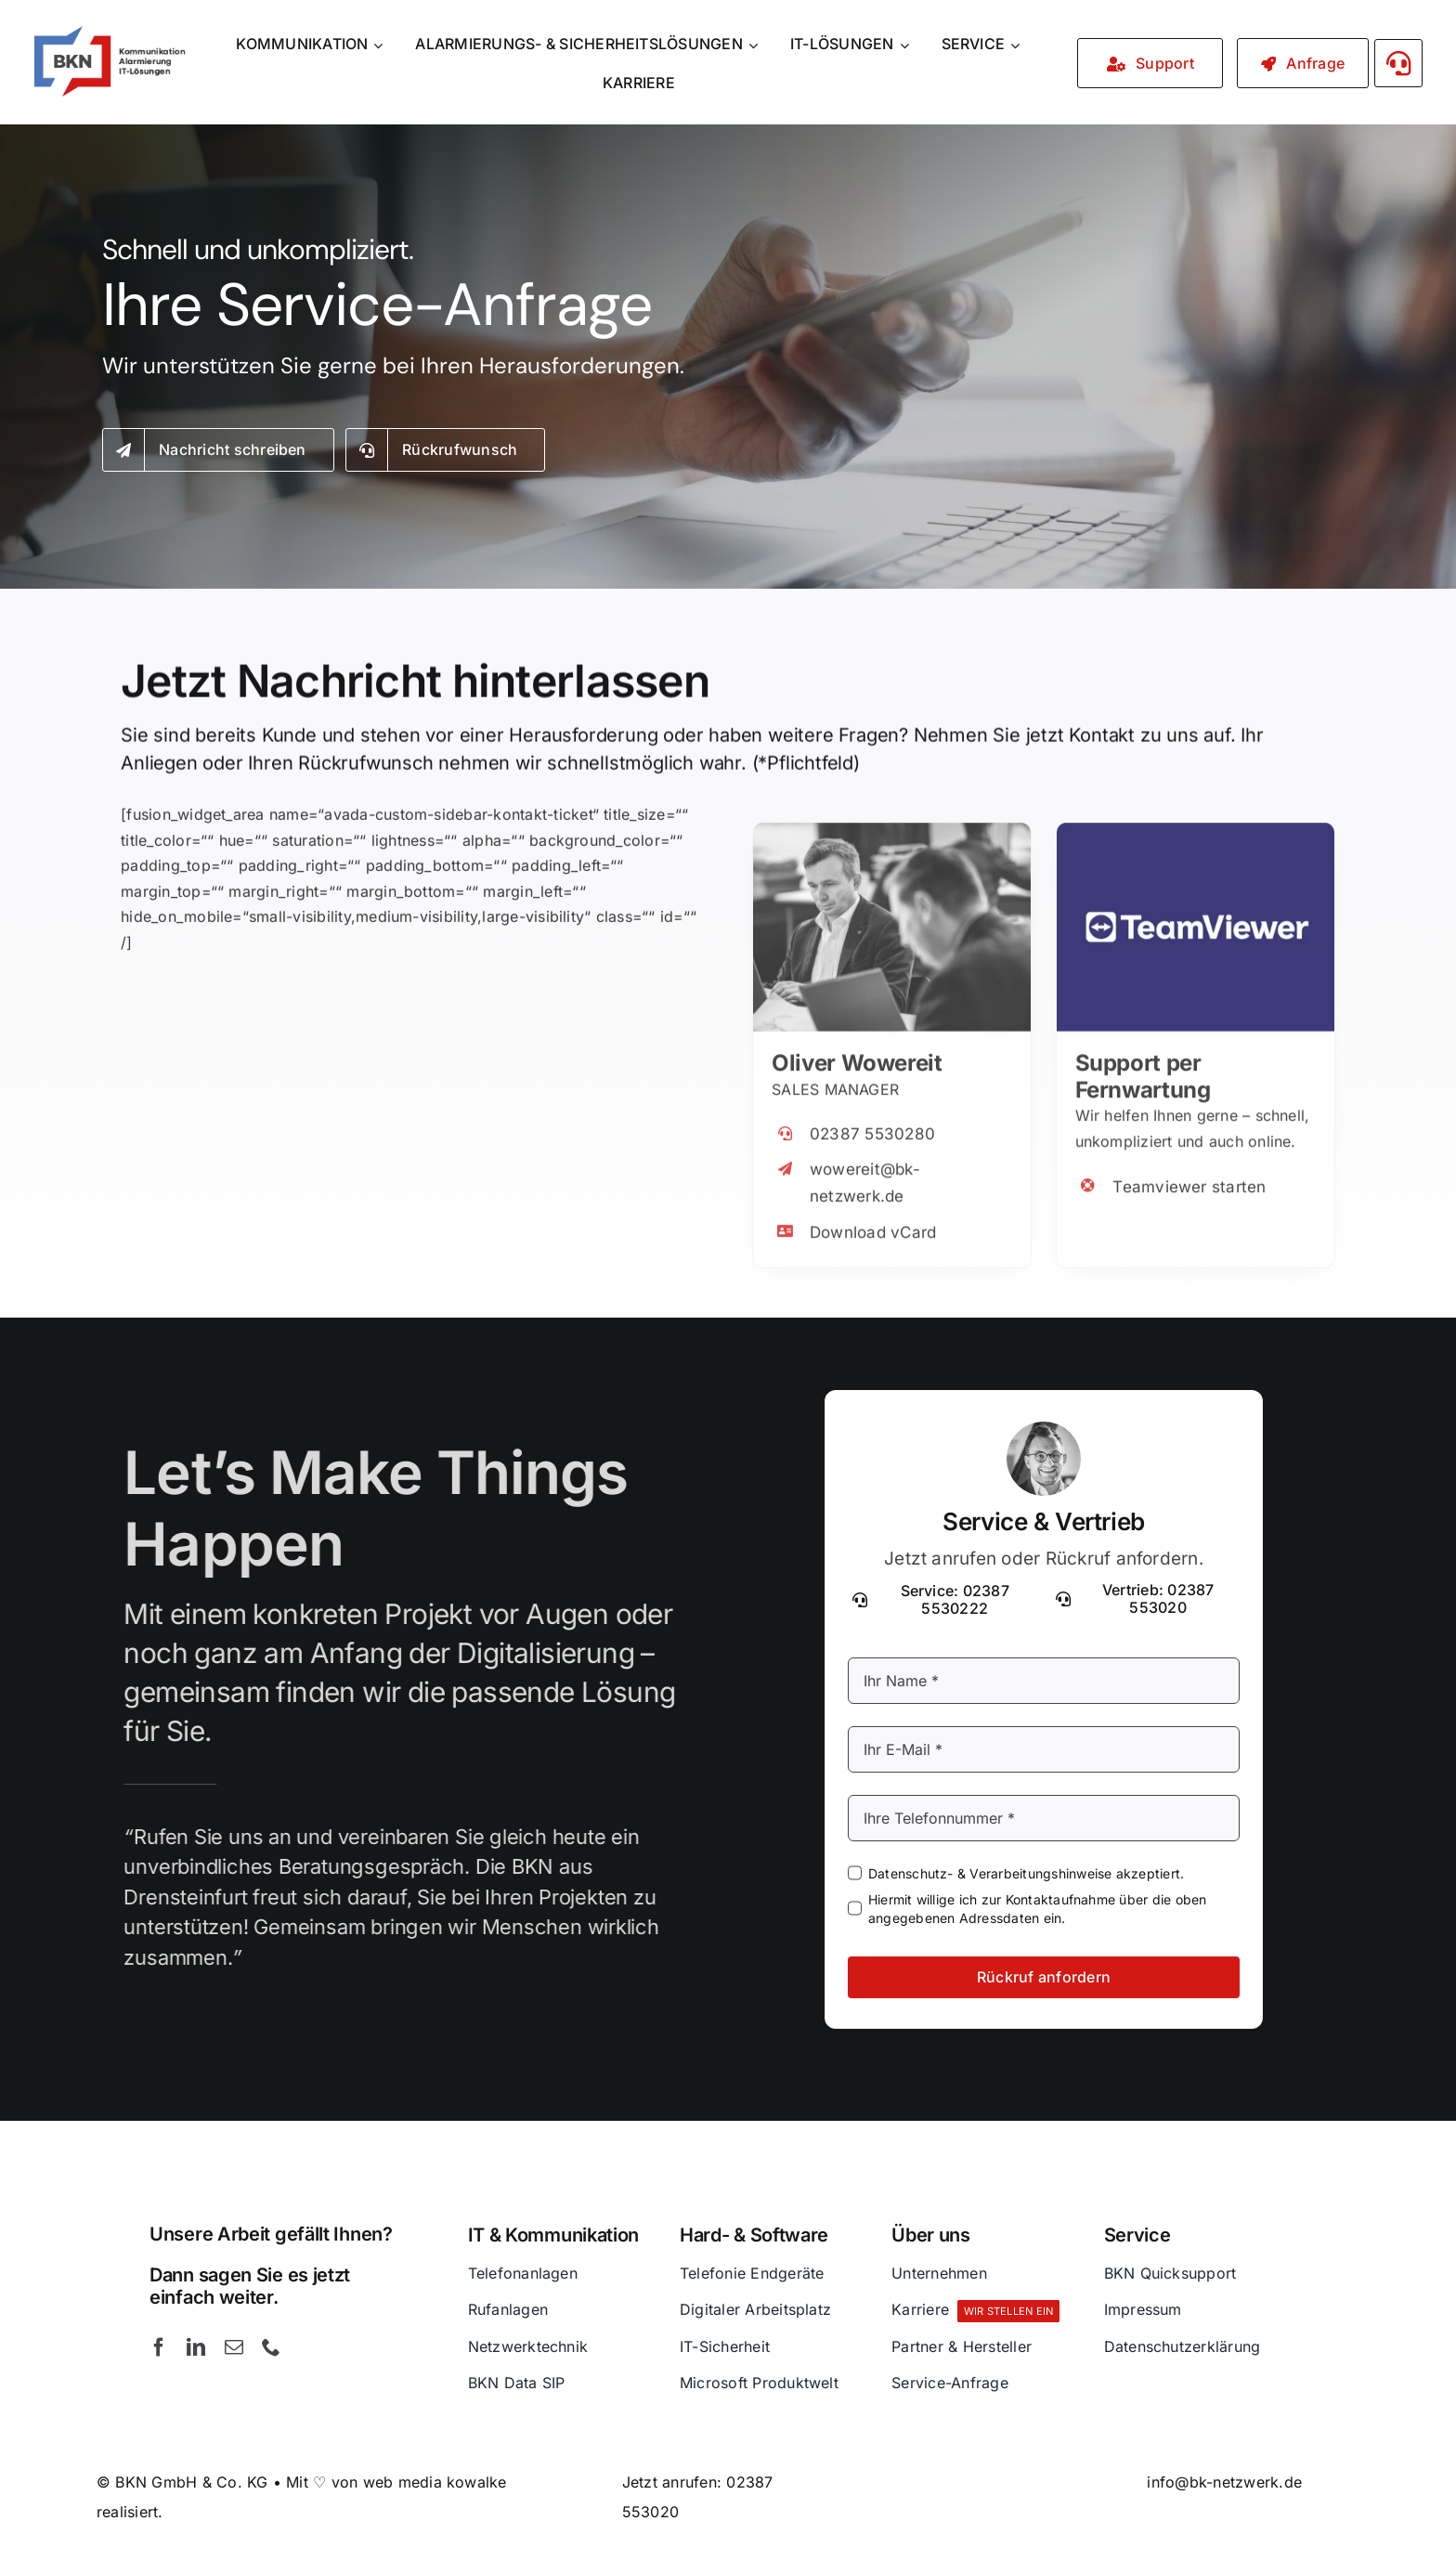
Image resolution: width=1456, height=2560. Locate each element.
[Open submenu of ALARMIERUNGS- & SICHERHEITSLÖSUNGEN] (755, 44)
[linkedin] (196, 2347)
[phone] (271, 2347)
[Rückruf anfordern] (445, 452)
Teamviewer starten (1189, 1172)
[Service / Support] (1150, 62)
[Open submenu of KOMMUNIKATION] (380, 44)
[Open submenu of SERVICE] (1017, 44)
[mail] (234, 2347)
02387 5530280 (872, 1120)
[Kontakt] (1303, 62)
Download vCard (873, 1218)
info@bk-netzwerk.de (1224, 2482)
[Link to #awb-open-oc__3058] (1399, 62)
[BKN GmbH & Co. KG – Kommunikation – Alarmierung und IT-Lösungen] (108, 32)
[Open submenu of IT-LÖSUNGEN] (907, 44)
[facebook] (159, 2347)
